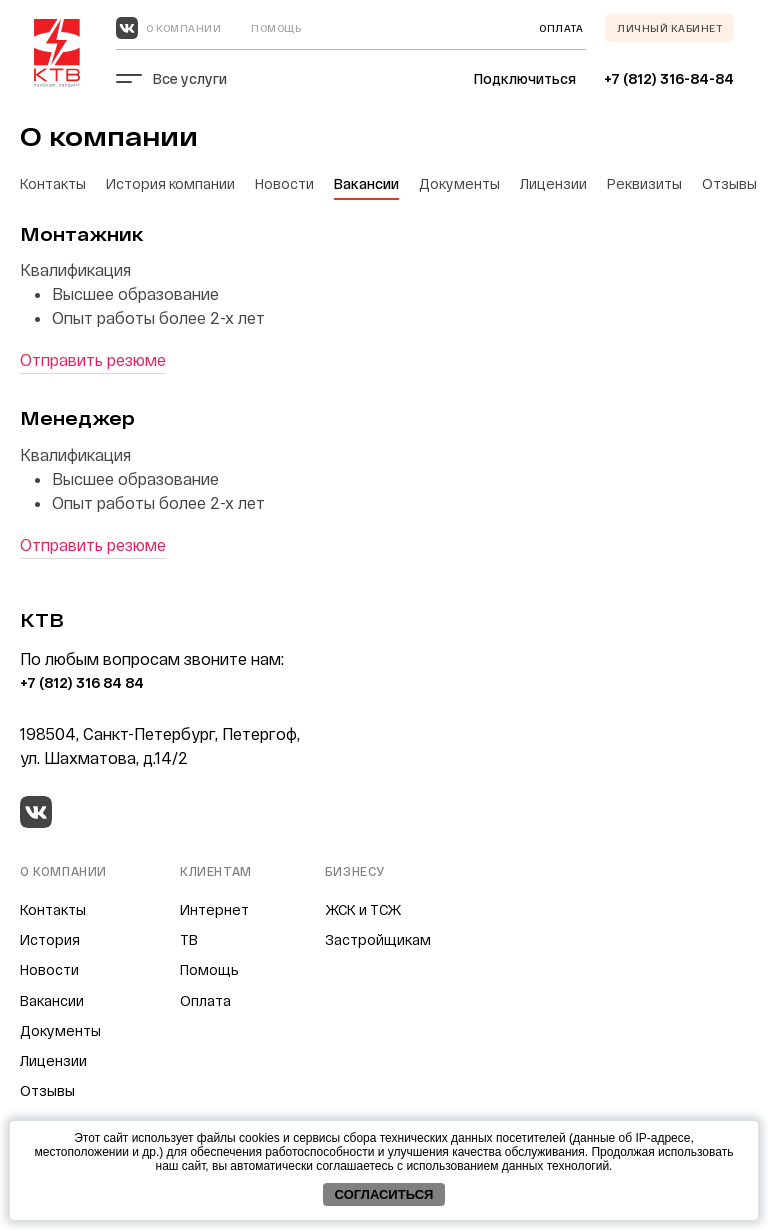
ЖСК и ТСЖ (363, 909)
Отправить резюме (93, 359)
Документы (459, 183)
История (50, 939)
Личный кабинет (669, 28)
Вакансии (366, 183)
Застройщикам (378, 939)
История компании (170, 183)
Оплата (205, 1000)
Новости (284, 183)
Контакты (53, 183)
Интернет (214, 909)
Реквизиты (644, 183)
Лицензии (553, 183)
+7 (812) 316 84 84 (82, 682)
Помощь (276, 28)
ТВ (189, 939)
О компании (183, 28)
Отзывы (729, 183)
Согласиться (384, 1194)
